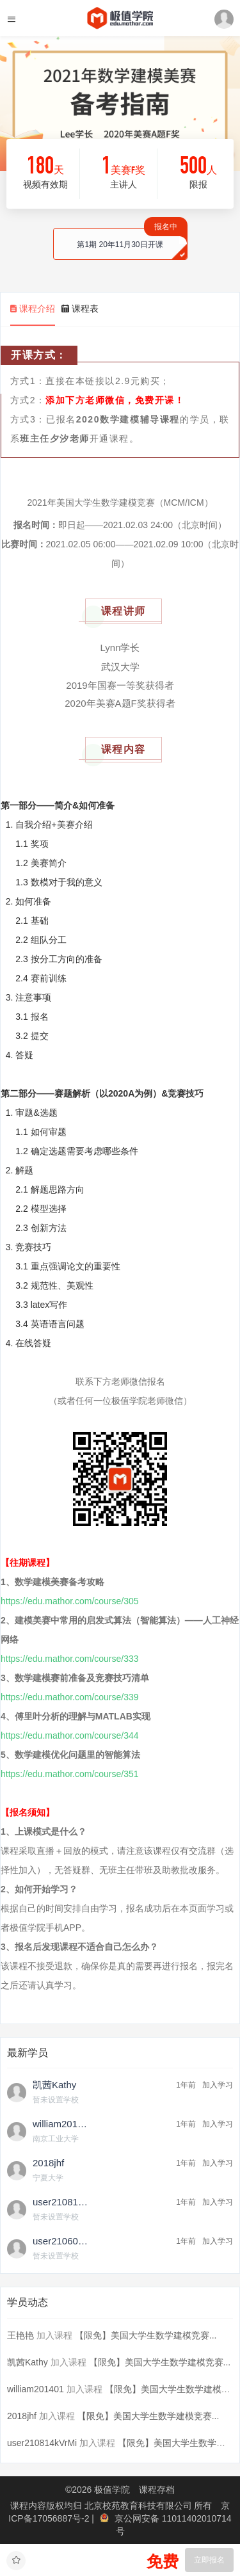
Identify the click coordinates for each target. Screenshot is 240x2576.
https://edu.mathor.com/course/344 (70, 1735)
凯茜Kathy (27, 2362)
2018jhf (21, 2416)
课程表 (80, 308)
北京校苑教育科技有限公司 (139, 2505)
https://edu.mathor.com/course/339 (70, 1697)
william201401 (35, 2389)
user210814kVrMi (42, 2443)
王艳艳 (20, 2335)
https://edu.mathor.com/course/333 (70, 1659)
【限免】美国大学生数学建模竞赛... (146, 2335)
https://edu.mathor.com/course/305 (70, 1601)
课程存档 (157, 2489)
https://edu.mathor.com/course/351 (70, 1774)
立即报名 (209, 2560)
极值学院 (112, 2489)
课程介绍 (32, 308)
